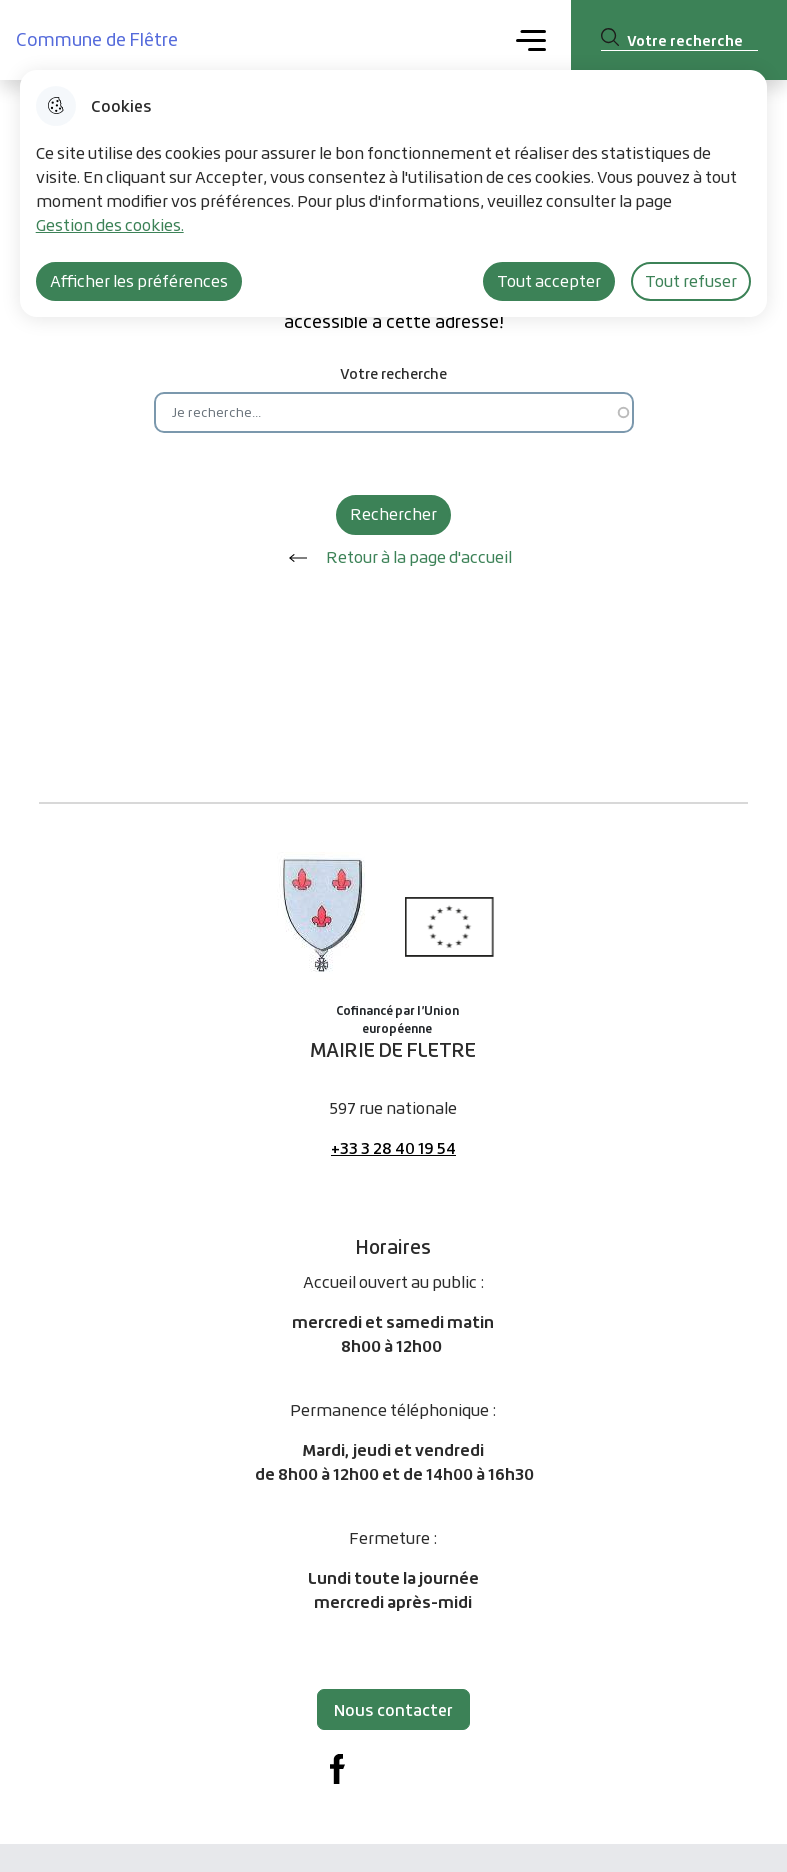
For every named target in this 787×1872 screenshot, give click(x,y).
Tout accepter (549, 281)
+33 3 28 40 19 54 (393, 1148)
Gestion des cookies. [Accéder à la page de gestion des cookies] (110, 225)
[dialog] (394, 193)
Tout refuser (691, 281)
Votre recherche (393, 373)
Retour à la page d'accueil (393, 558)
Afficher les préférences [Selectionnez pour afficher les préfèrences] (139, 281)
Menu (531, 39)
